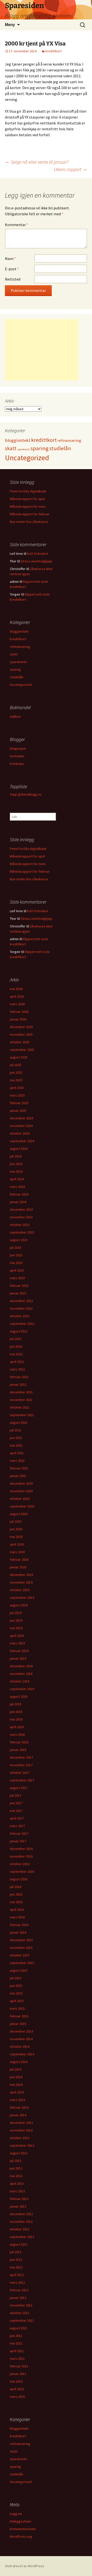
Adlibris (15, 716)
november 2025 (21, 1034)
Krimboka (17, 763)
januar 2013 (18, 2206)
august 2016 (18, 1879)
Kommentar (16, 224)
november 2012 (21, 2221)
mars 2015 (17, 2008)
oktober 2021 (19, 1407)
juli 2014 (15, 2069)
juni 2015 (16, 1985)
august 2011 (18, 2328)
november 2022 (21, 1308)
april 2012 (17, 2275)
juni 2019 (16, 1620)
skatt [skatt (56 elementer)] (10, 448)
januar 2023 (18, 1293)
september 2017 (22, 1780)
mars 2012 (17, 2282)
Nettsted (12, 279)
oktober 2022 (19, 1316)
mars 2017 (17, 1826)
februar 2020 (19, 1559)
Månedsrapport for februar (30, 514)
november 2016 (21, 1856)
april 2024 (17, 1179)
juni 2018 (16, 1711)
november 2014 (21, 2039)
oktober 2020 (19, 1498)
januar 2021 (18, 1476)
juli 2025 (15, 1065)
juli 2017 (15, 1795)
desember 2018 (21, 1666)
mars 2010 (17, 2396)
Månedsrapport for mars (28, 506)
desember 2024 (21, 1118)
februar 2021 (19, 1468)
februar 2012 (19, 2290)
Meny (10, 25)
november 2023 (21, 1217)
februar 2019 (19, 1651)
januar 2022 (18, 1384)
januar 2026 (18, 1019)
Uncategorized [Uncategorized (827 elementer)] (27, 457)
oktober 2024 (19, 1133)
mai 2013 (16, 2176)
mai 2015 (16, 1993)
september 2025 (22, 1049)
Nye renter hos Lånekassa (29, 521)
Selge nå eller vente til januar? (36, 162)
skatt (13, 654)
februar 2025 (19, 1103)
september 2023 (22, 1232)
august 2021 (18, 1422)
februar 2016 (19, 1925)
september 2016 (22, 1871)
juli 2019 (15, 1613)
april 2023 (17, 1270)
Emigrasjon (18, 748)
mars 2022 (17, 1369)
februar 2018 (19, 1742)
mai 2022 (16, 1354)
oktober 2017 (19, 1772)
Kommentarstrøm (23, 2529)
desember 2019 (21, 1575)
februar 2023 (19, 1285)
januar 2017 (18, 1841)
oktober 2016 (19, 1864)
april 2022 (17, 1361)
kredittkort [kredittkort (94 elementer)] (44, 439)
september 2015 (22, 1963)
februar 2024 (19, 1194)
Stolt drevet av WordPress (24, 2566)
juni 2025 (16, 1072)
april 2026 (17, 996)
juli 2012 (15, 2252)
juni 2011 (16, 2335)
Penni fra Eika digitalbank (28, 491)
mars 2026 (17, 1004)
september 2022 (22, 1323)
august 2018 (18, 1696)
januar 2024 (18, 1202)
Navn (10, 258)
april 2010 (17, 2389)
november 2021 (21, 1399)
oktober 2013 (19, 2138)
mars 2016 (17, 1917)
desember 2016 (21, 1848)
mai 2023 (16, 1263)
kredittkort (53, 51)
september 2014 (22, 2054)
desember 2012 (21, 2214)
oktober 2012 (19, 2229)
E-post (12, 268)
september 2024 (22, 1141)
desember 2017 (21, 1757)
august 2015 (18, 1970)
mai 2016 (16, 1902)
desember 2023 (21, 1209)
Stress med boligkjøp (36, 561)
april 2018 (17, 1727)
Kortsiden (17, 756)
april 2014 (17, 2092)
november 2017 (21, 1765)
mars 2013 (17, 2191)
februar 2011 (19, 2366)
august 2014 (18, 2062)
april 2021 (17, 1453)
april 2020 (17, 1544)
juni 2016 (16, 1894)
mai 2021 (16, 1445)
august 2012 (18, 2244)
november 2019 (21, 1582)
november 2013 (21, 2130)
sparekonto (18, 662)
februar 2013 (19, 2198)
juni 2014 (16, 2077)
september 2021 (22, 1415)
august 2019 (18, 1605)
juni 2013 (16, 2168)
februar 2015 (19, 2016)
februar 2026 (19, 1011)
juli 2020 (15, 1521)
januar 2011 (18, 2374)
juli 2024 (15, 1156)
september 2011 (22, 2320)
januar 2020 (18, 1567)
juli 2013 (15, 2160)
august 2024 (18, 1148)
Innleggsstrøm (20, 2521)
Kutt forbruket (37, 553)
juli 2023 (15, 1247)
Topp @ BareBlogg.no (25, 794)
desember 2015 (21, 1940)
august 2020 (18, 1514)
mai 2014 (16, 2084)
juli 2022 (15, 1339)
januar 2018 (18, 1750)
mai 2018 (16, 1719)
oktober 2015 (19, 1955)
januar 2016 (18, 1932)
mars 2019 (17, 1643)
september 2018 (22, 1689)
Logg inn (16, 2513)
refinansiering (20, 646)
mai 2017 (16, 1810)
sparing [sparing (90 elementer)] (39, 448)
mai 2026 (16, 989)
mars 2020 (17, 1552)
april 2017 (17, 1818)
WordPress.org (21, 2536)
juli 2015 (15, 1978)
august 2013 (18, 2153)
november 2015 (21, 1947)
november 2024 (21, 1126)
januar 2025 (18, 1110)
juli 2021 (15, 1430)
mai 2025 (16, 1080)
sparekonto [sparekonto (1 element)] (23, 449)
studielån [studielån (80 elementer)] (60, 448)
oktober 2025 (19, 1042)
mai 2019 (16, 1628)
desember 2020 (21, 1483)
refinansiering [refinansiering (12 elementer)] (69, 440)
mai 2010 (16, 2381)
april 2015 (17, 2001)
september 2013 (22, 2145)
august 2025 (18, 1057)
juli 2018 (15, 1704)
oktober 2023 (19, 1224)
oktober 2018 (19, 1681)
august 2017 (18, 1788)
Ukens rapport (70, 169)
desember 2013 (21, 2122)
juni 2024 (16, 1164)
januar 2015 (18, 2023)
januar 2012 (18, 2297)
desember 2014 (21, 2031)
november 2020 (21, 1491)
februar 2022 (19, 1377)
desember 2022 (21, 1301)
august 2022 (18, 1331)
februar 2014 (19, 2107)
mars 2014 (17, 2100)
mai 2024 (16, 1171)
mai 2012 (16, 2267)
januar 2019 (18, 1658)
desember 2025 (21, 1027)
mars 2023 (17, 1278)
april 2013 (17, 2183)
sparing (15, 669)
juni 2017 (16, 1803)
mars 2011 (17, 2358)
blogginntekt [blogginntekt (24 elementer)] (17, 440)
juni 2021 (16, 1438)
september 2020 (22, 1506)
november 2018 (21, 1673)
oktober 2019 (19, 1590)
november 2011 (21, 2305)
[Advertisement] (42, 349)
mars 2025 (17, 1095)
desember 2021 (21, 1392)
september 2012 (22, 2237)
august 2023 (18, 1240)
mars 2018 (17, 1734)
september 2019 (22, 1597)
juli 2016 (15, 1887)
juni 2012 (16, 2259)
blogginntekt (19, 631)
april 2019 (17, 1635)
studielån (16, 677)
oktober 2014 (19, 2046)
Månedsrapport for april (27, 499)
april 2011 (17, 2351)
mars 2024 (17, 1186)
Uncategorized (21, 684)
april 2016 (17, 1909)
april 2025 (17, 1087)
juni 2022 (16, 1346)
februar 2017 (19, 1833)
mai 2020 (16, 1536)
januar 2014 (18, 2115)
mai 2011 (16, 2343)
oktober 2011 (19, 2313)
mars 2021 (17, 1460)
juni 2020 (16, 1529)
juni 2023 (16, 1255)
